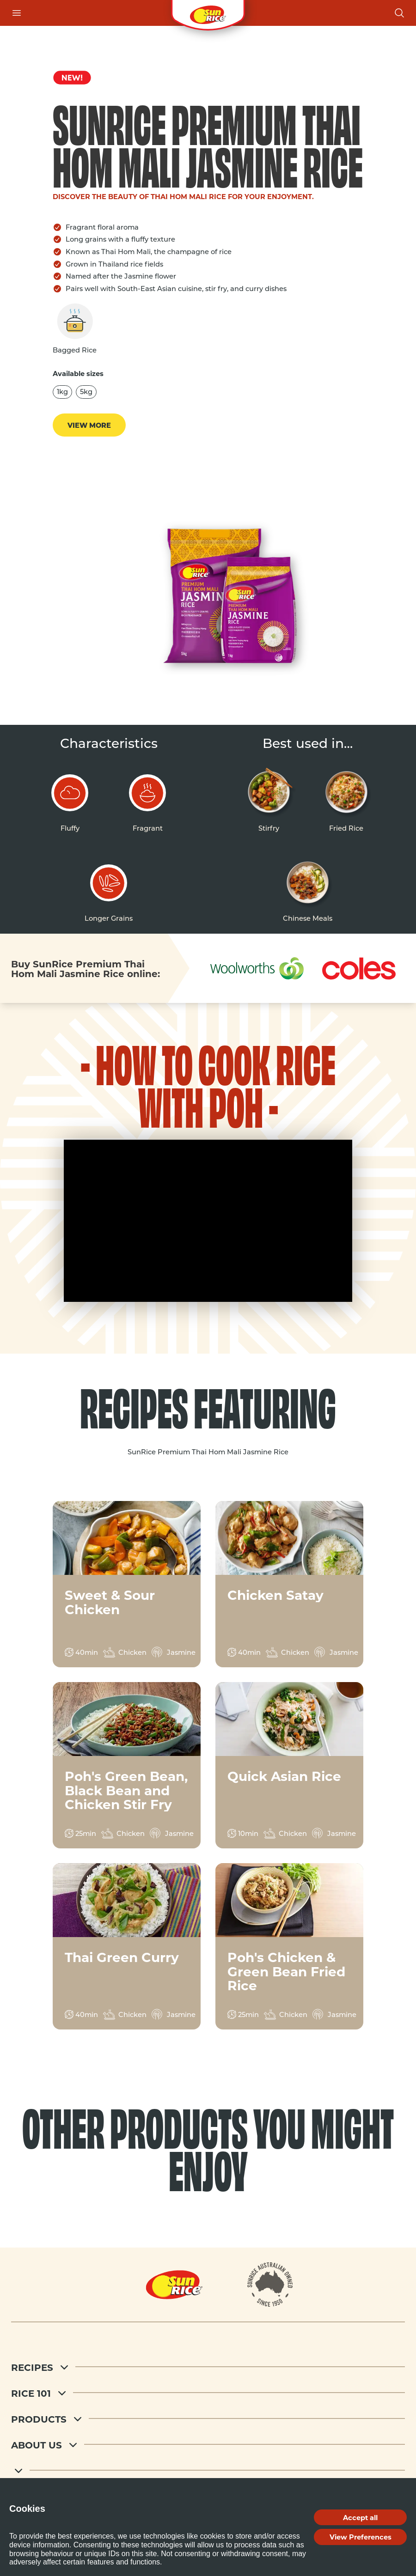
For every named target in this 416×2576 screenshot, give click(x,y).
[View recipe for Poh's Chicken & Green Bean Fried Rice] (289, 1946)
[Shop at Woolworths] (257, 968)
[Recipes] (208, 2367)
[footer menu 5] (208, 2470)
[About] (270, 2284)
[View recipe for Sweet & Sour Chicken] (127, 1584)
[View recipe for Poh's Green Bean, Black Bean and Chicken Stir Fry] (127, 1765)
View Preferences (361, 2536)
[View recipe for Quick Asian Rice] (289, 1765)
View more (89, 425)
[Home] (174, 2284)
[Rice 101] (208, 2393)
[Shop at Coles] (358, 968)
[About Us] (208, 2444)
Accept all (360, 2517)
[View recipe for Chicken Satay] (289, 1584)
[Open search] (399, 12)
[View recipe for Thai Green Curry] (127, 1946)
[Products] (208, 2418)
